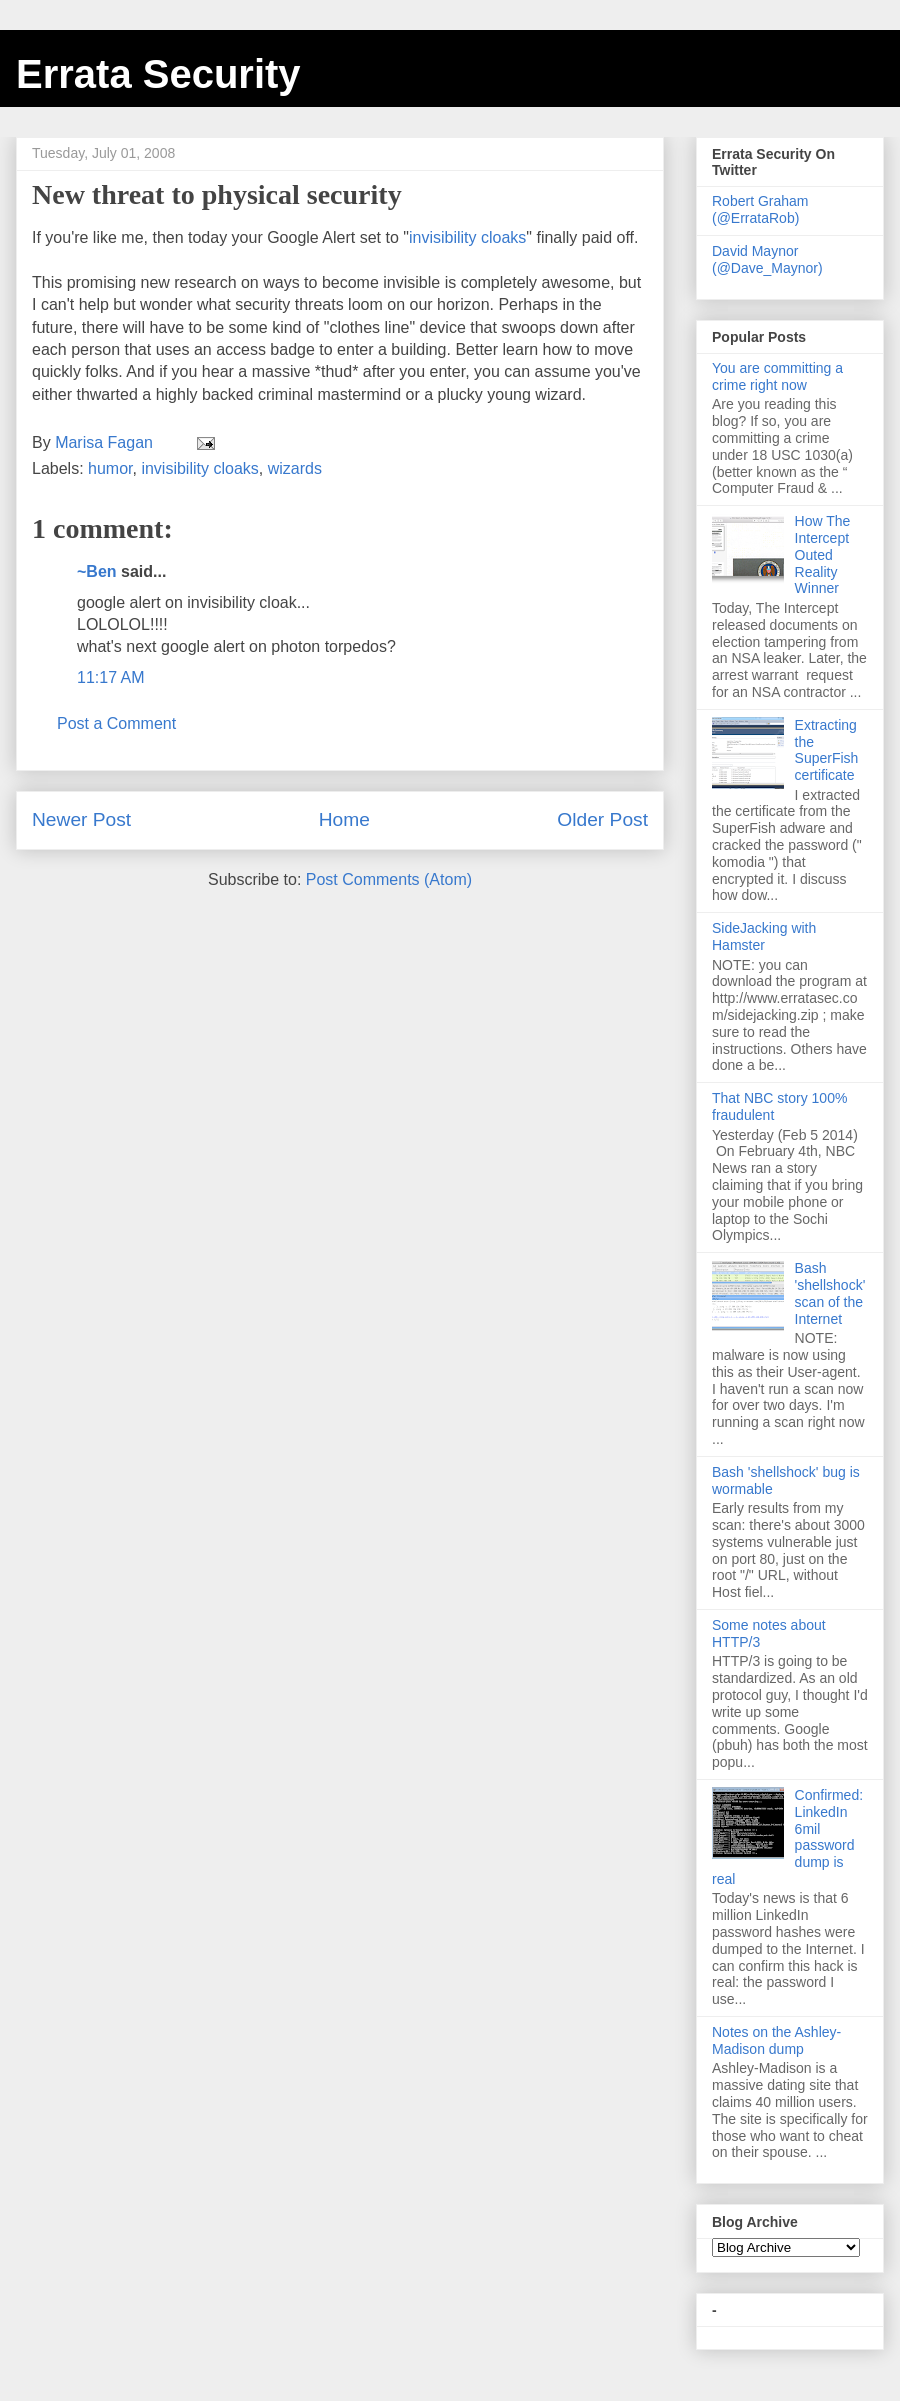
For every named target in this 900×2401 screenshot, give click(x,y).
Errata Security (158, 74)
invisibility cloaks (467, 237)
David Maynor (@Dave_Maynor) (767, 259)
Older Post (602, 819)
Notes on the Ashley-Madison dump (776, 2040)
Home (344, 819)
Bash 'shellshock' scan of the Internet (830, 1293)
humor (110, 468)
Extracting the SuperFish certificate (827, 750)
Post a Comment (116, 723)
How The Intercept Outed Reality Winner (823, 554)
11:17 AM (111, 677)
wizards (295, 468)
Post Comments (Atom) (389, 879)
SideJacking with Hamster (764, 936)
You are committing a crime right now (777, 376)
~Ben (97, 571)
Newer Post (81, 819)
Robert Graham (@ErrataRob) (760, 209)
